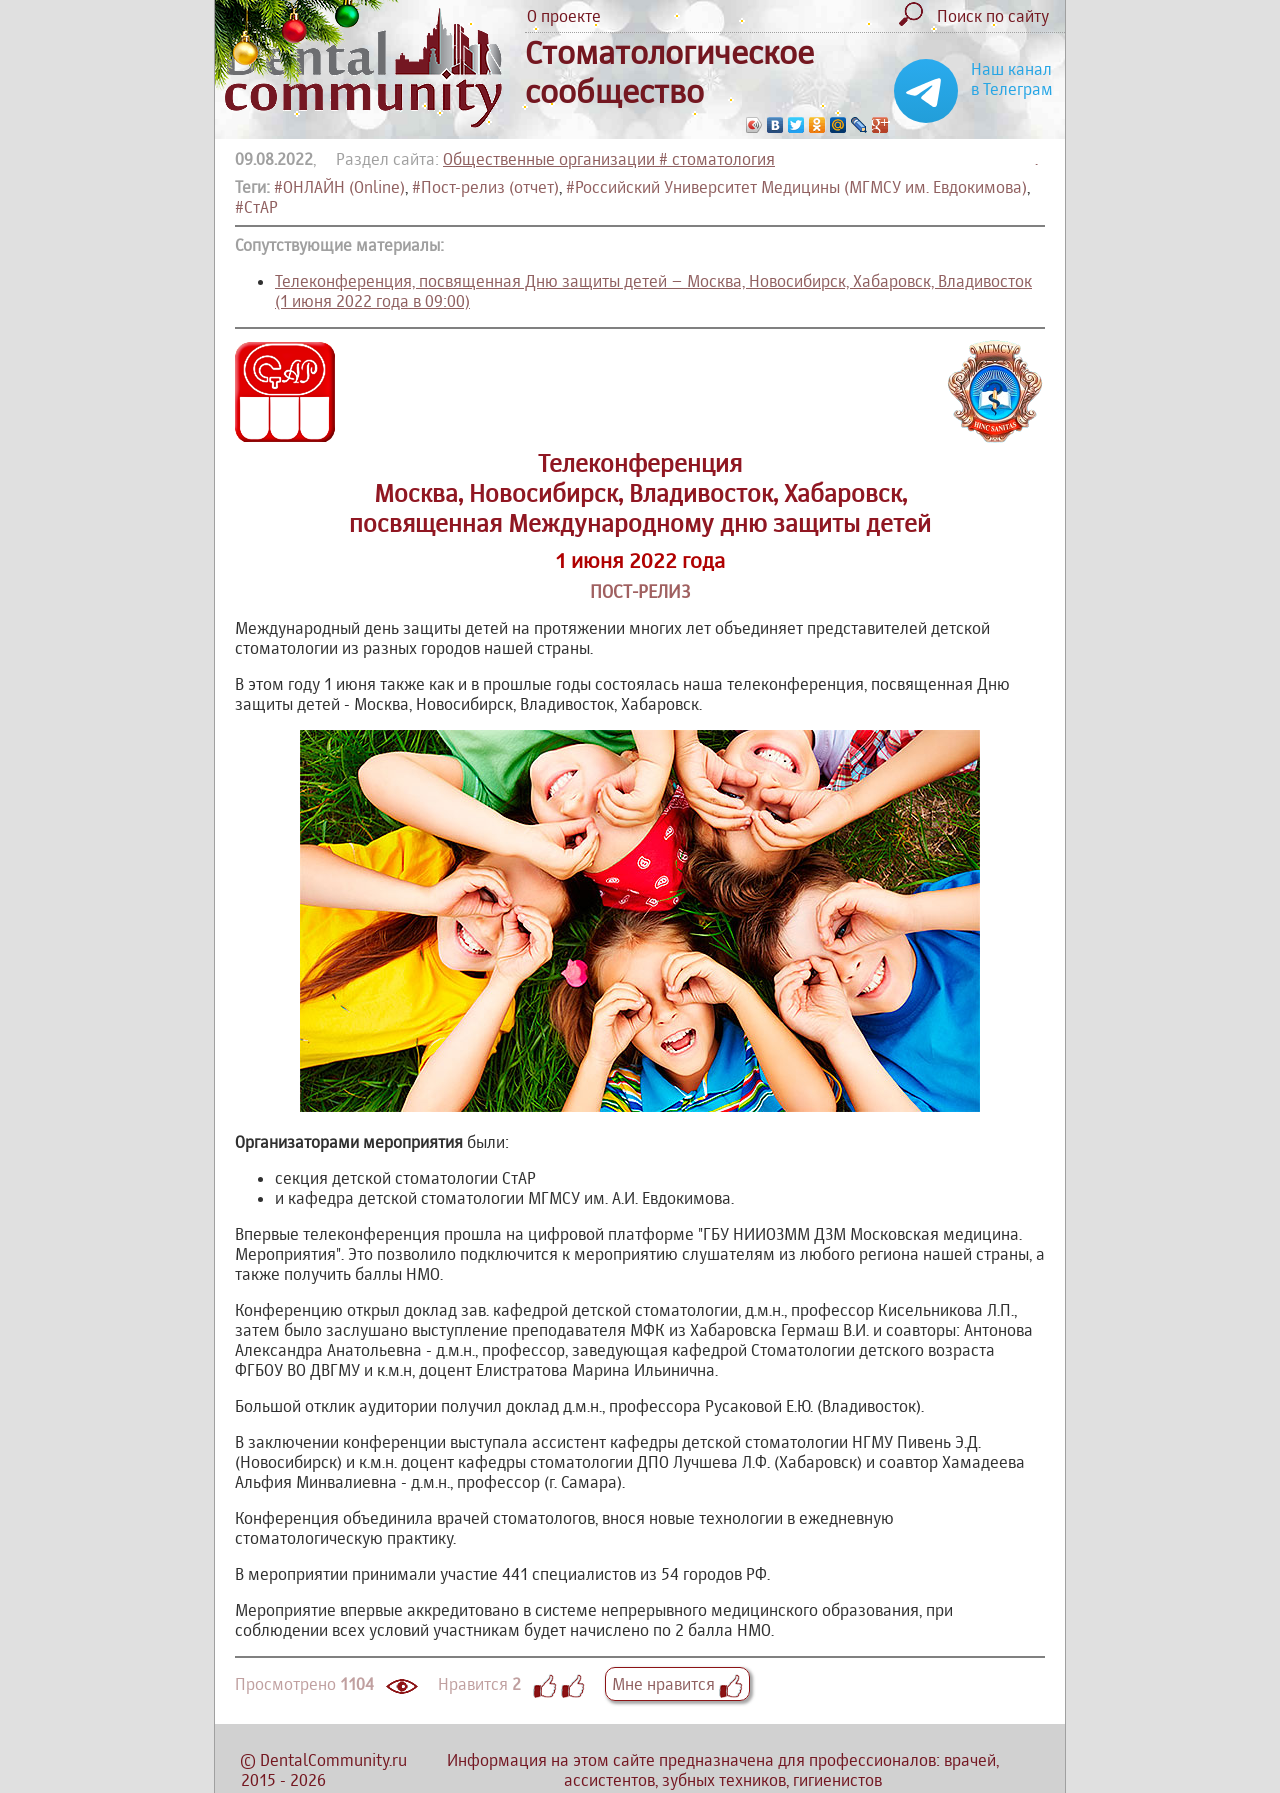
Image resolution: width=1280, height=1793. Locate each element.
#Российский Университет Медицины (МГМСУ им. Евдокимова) (796, 187)
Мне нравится (677, 1684)
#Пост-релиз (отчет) (485, 187)
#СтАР (256, 207)
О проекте (564, 16)
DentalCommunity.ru (333, 1760)
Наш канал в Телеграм (1012, 79)
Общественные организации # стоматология (609, 159)
